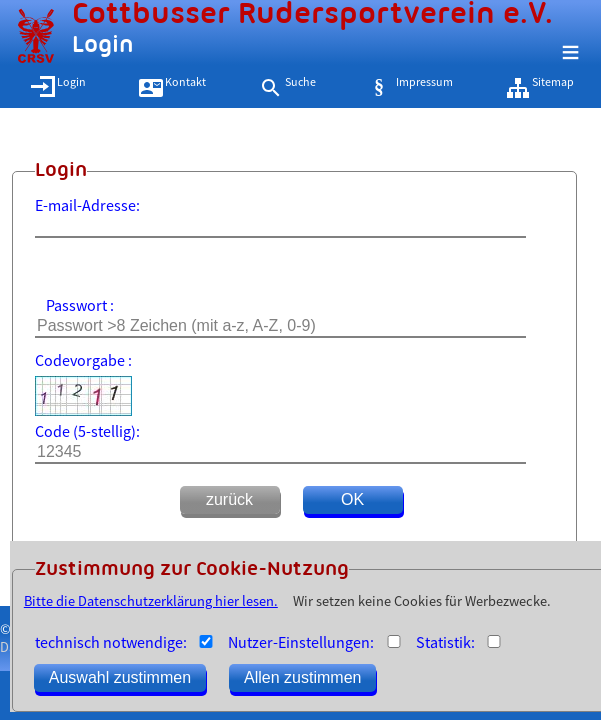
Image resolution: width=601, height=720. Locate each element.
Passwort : (80, 305)
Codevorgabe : (83, 360)
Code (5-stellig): (87, 431)
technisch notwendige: (111, 642)
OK (352, 499)
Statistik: (445, 642)
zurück (229, 499)
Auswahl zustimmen (120, 677)
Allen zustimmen (302, 677)
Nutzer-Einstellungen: (301, 642)
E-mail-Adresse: (87, 205)
